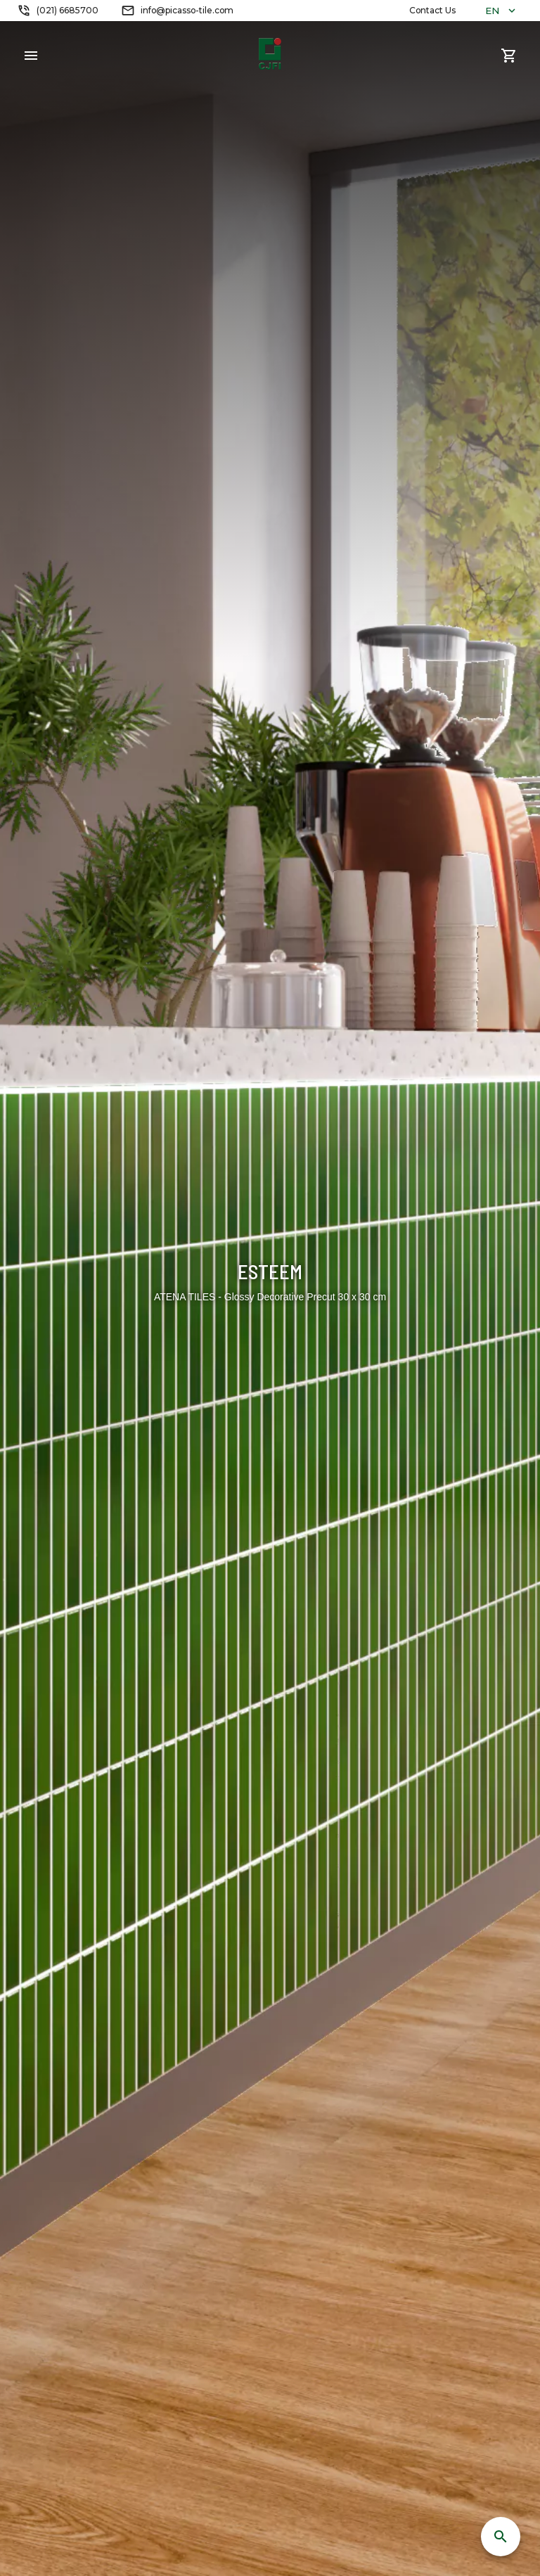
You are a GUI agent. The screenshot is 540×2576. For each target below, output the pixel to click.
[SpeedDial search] (500, 2536)
